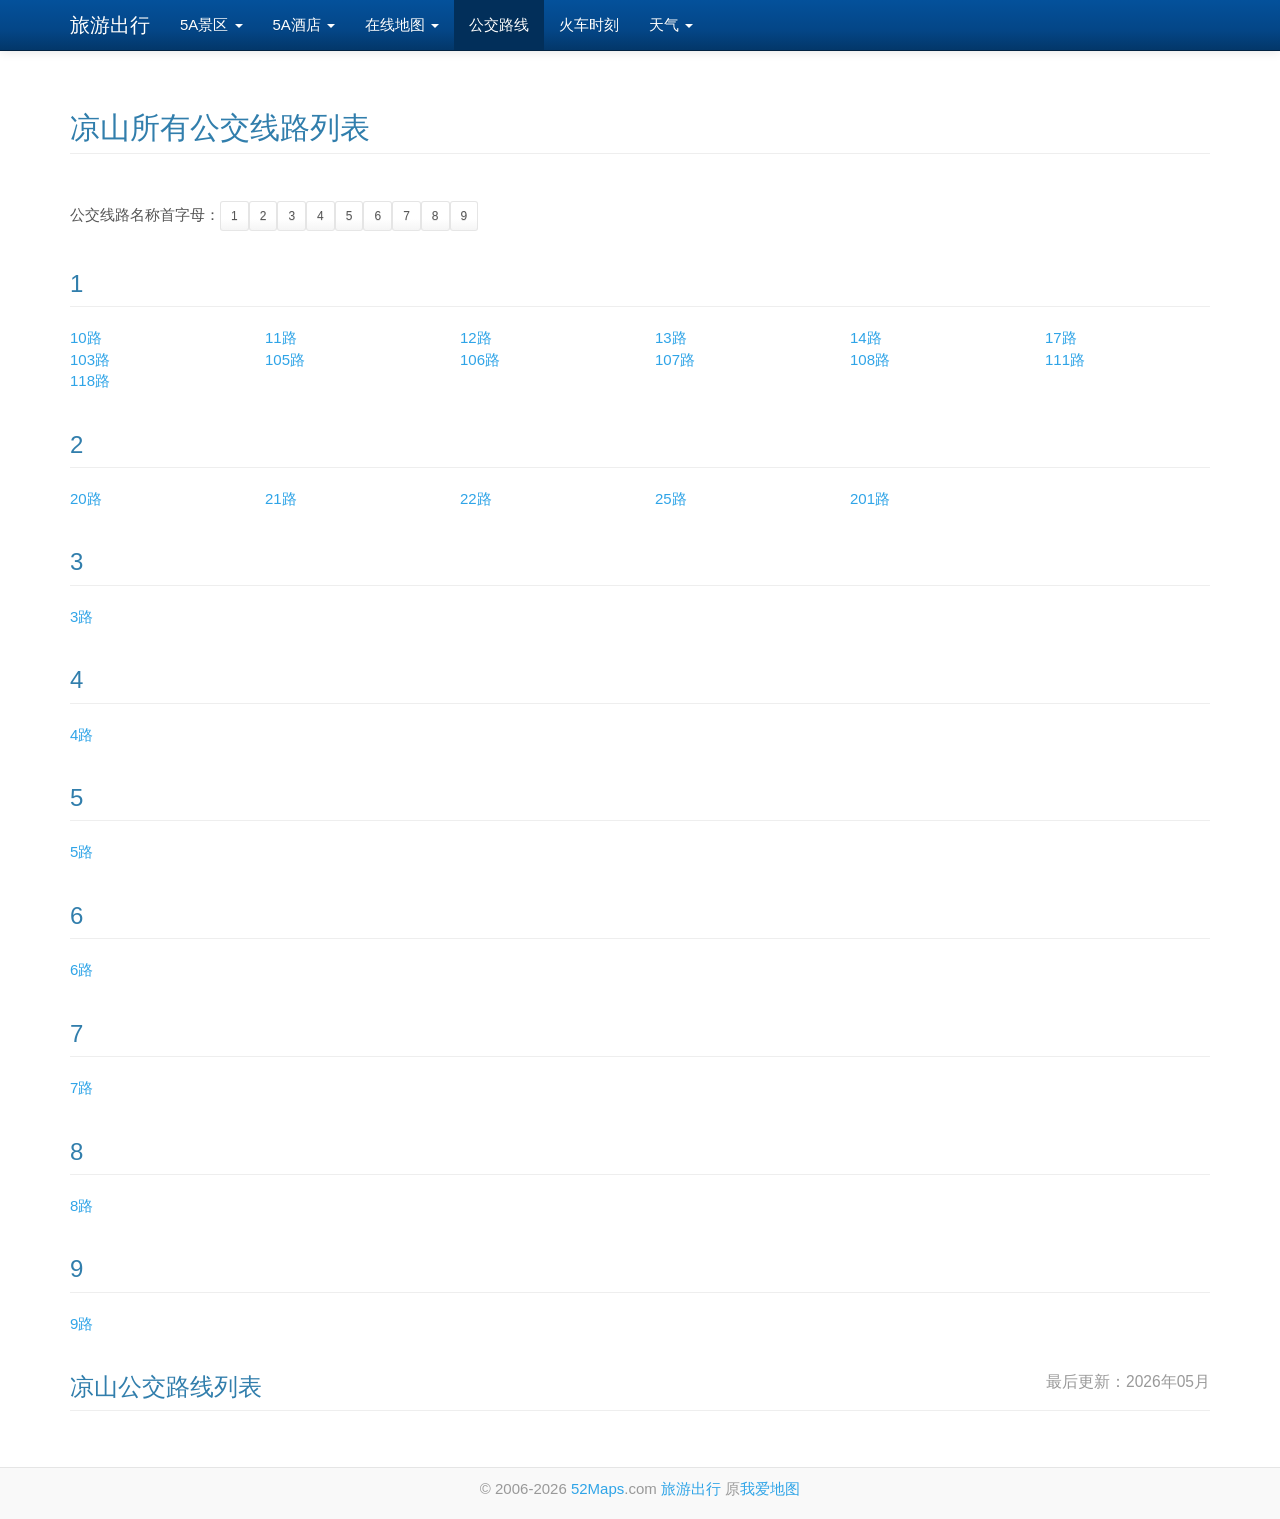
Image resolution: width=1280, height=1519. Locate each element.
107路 (675, 359)
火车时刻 (589, 24)
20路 (86, 498)
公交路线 (499, 24)
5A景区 (211, 24)
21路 (281, 498)
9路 (81, 1323)
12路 (476, 337)
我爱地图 (770, 1488)
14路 (866, 337)
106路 (480, 359)
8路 (81, 1205)
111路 (1065, 359)
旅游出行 (110, 25)
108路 (870, 359)
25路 (671, 498)
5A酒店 (304, 24)
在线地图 (402, 24)
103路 (90, 359)
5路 (81, 851)
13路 (671, 337)
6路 (81, 969)
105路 (285, 359)
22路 (476, 498)
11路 (281, 337)
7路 (81, 1087)
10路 (86, 337)
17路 (1061, 337)
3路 (81, 616)
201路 (870, 498)
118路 (90, 380)
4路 (81, 734)
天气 (671, 24)
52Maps (597, 1488)
